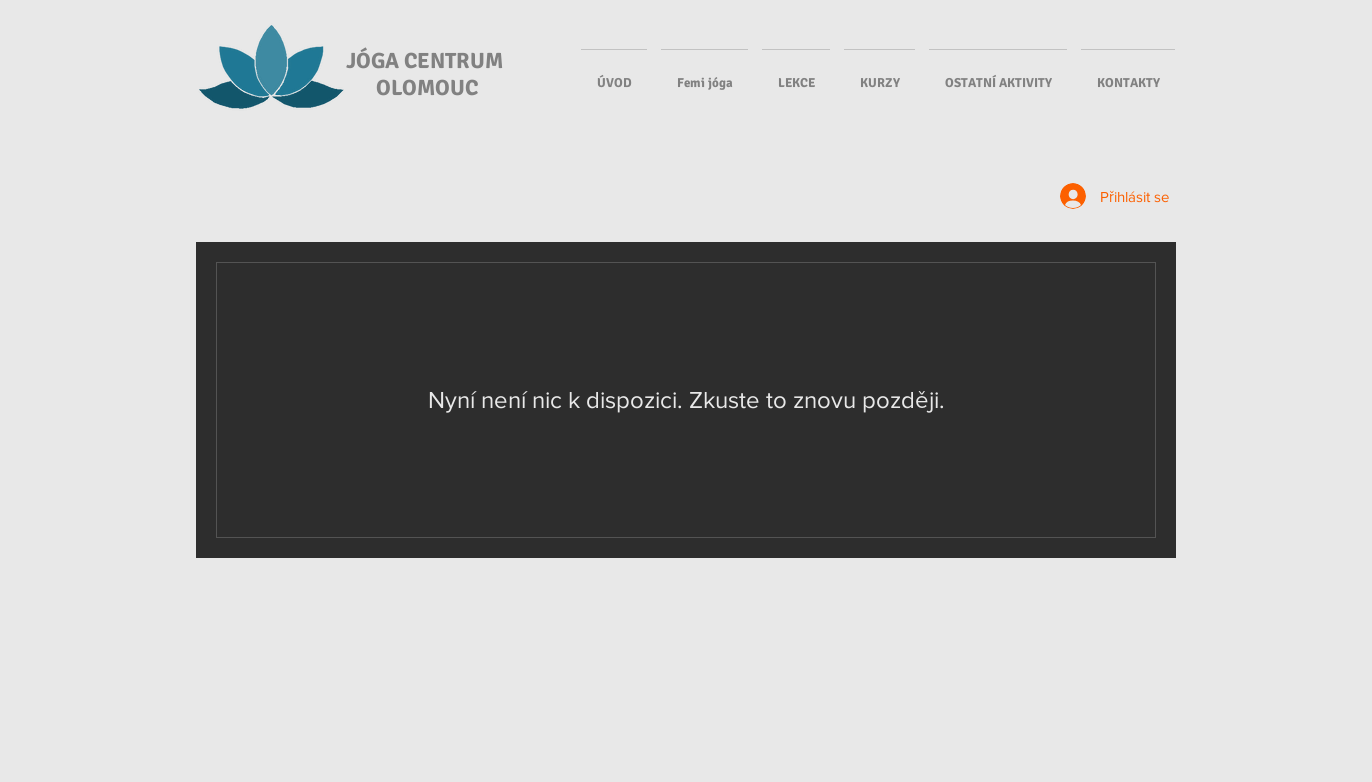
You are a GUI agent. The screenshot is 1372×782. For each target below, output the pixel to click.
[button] (796, 74)
